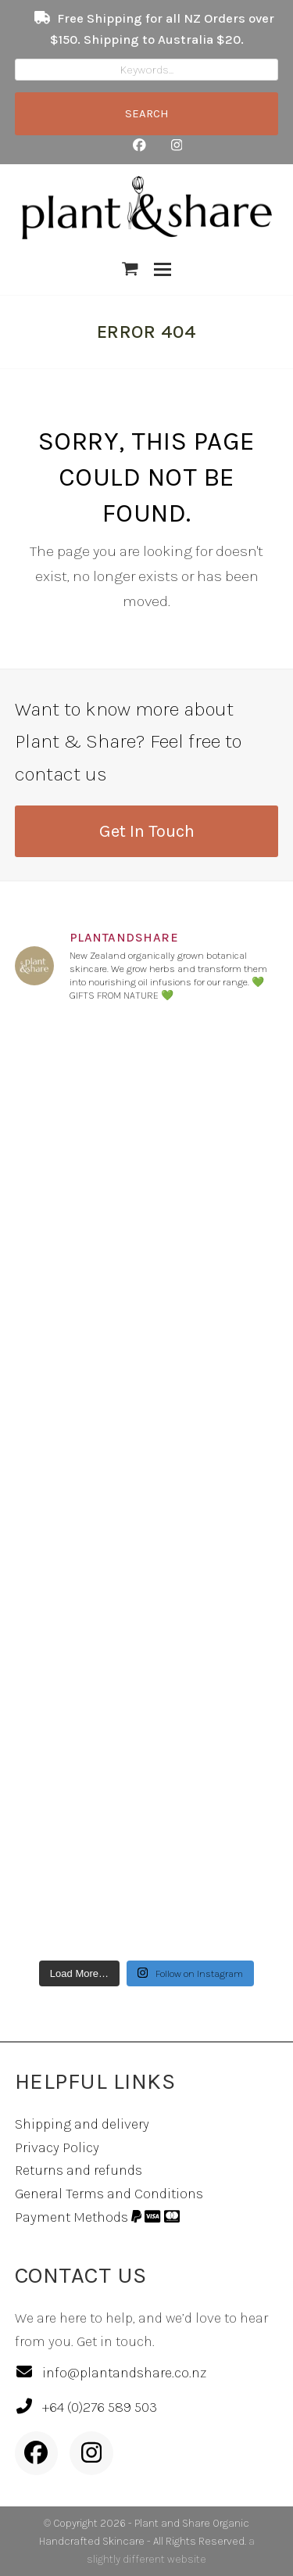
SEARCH (147, 113)
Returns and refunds (78, 2170)
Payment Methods (97, 2217)
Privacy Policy (57, 2147)
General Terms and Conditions (109, 2193)
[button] (130, 269)
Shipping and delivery (82, 2124)
